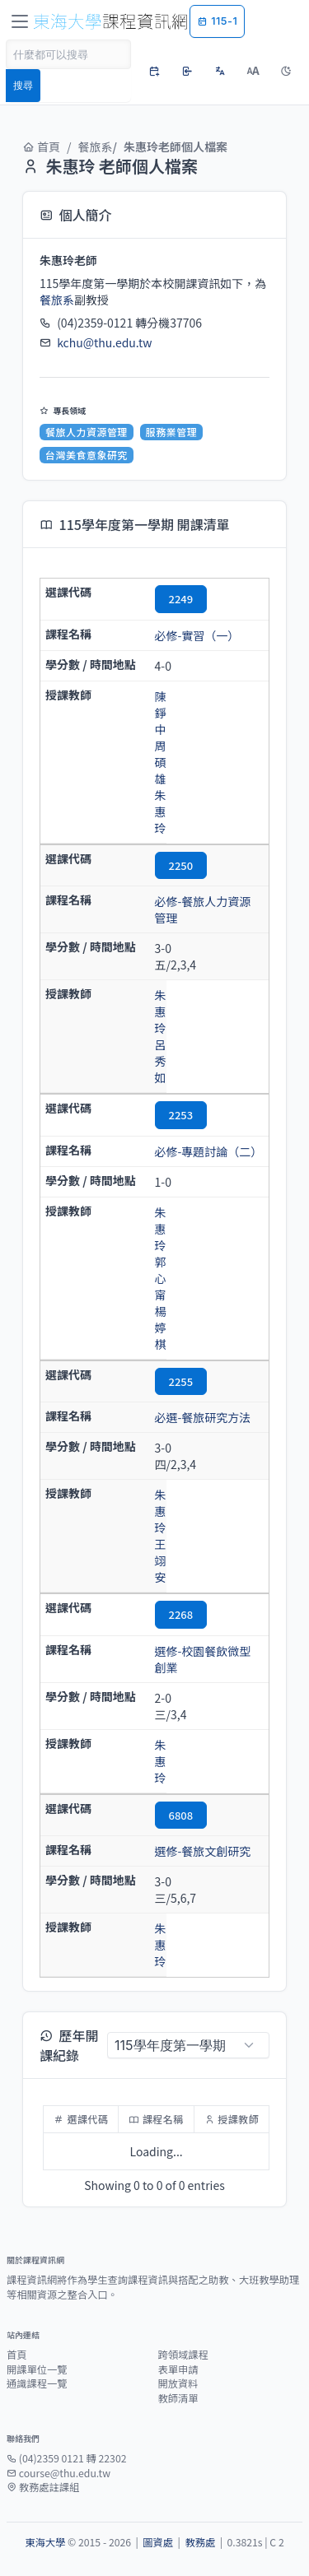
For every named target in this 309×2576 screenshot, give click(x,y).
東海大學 (45, 2542)
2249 (181, 599)
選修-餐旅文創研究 (203, 1851)
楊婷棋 (160, 1327)
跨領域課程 (183, 2354)
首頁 (41, 146)
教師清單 (178, 2398)
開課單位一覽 (37, 2369)
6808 (181, 1815)
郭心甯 (160, 1278)
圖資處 (158, 2542)
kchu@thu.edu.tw (104, 342)
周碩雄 (160, 762)
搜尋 (23, 85)
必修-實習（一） (197, 635)
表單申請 (178, 2369)
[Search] (68, 54)
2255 (181, 1381)
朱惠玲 (160, 811)
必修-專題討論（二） (209, 1151)
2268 (181, 1614)
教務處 (200, 2542)
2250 (181, 865)
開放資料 (178, 2383)
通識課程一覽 (37, 2383)
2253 (181, 1115)
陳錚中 (160, 712)
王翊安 (160, 1560)
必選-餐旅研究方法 (203, 1417)
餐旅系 (95, 146)
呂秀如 (160, 1061)
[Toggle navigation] (20, 21)
